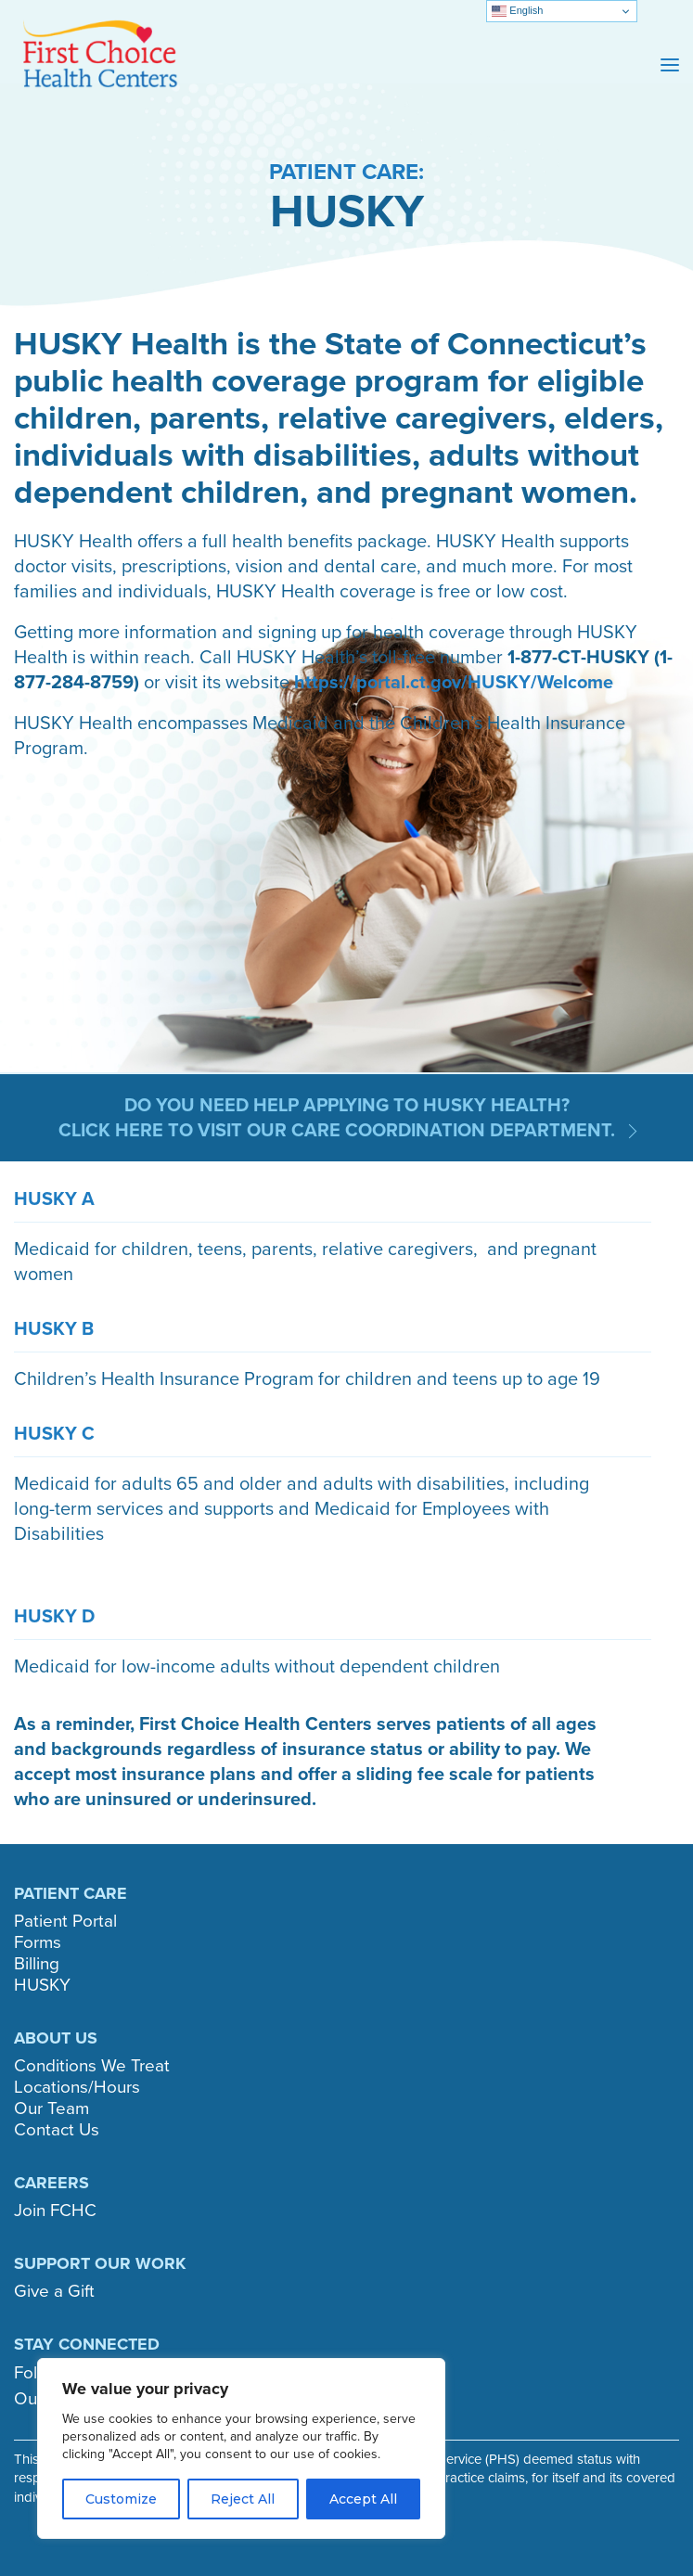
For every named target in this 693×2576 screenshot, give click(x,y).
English (517, 11)
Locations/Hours (77, 2086)
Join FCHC (55, 2210)
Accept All (363, 2499)
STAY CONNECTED (87, 2344)
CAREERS (51, 2183)
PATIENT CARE (70, 1893)
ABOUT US (55, 2038)
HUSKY (42, 1984)
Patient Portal (65, 1920)
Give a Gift (54, 2290)
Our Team (51, 2108)
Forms (37, 1942)
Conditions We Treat (92, 2065)
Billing (36, 1963)
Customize (121, 2499)
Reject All (243, 2499)
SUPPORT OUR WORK (100, 2263)
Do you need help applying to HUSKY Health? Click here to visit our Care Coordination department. (339, 1117)
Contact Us (56, 2129)
